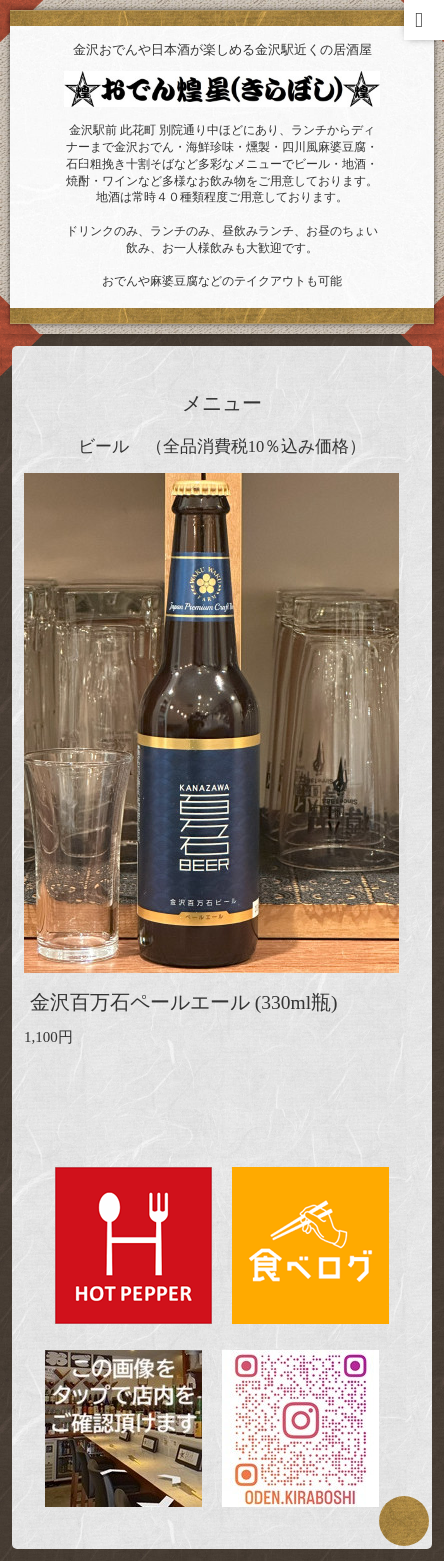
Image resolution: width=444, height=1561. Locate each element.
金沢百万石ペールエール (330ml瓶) (184, 1002)
